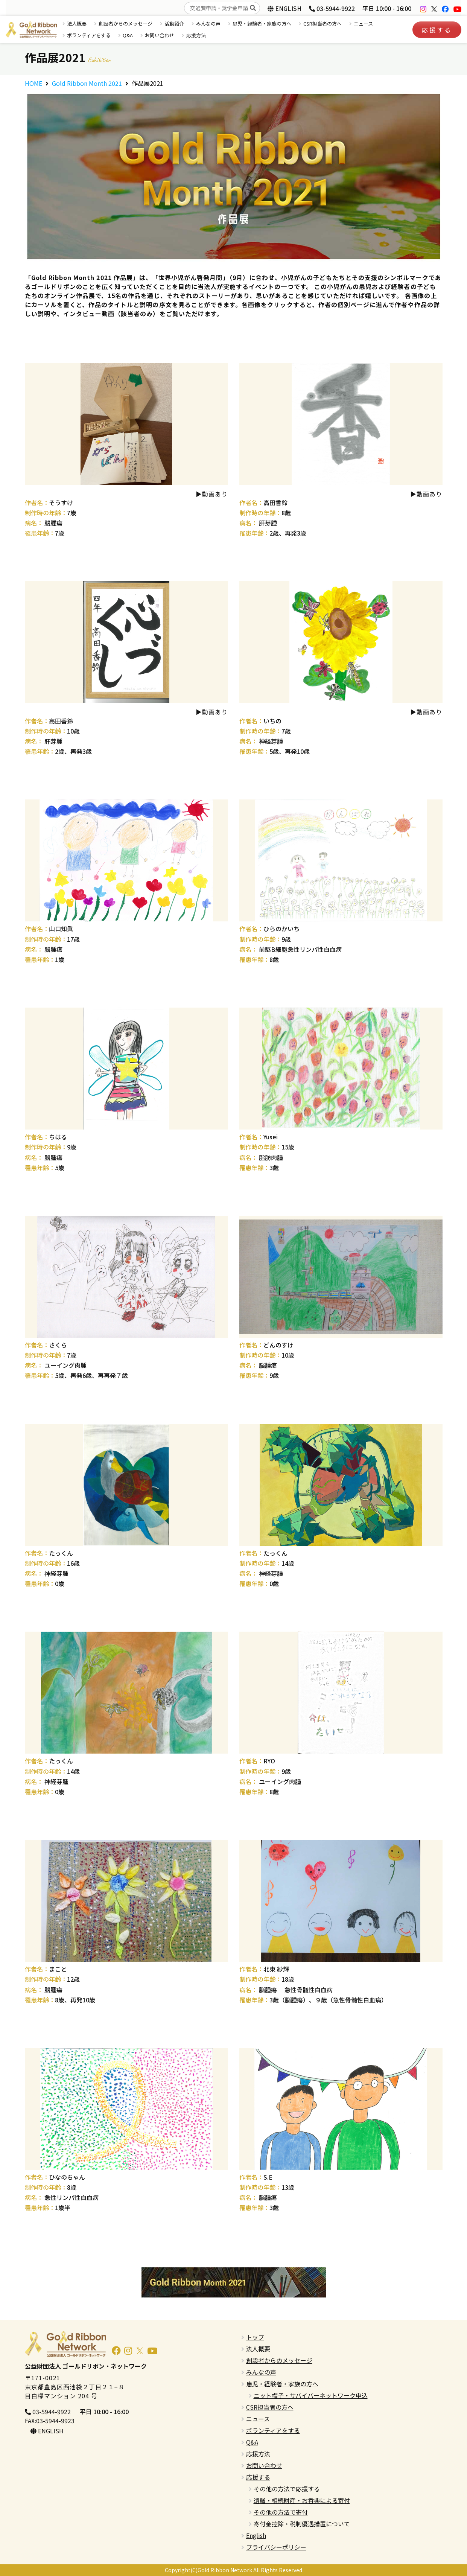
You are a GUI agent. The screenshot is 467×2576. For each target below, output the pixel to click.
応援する (437, 29)
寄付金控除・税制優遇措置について (302, 2523)
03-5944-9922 (332, 8)
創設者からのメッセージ (125, 23)
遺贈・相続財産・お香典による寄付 (302, 2500)
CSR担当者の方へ (322, 23)
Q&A (128, 35)
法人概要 (77, 23)
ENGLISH (284, 8)
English (256, 2535)
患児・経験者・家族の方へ (262, 23)
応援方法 (196, 35)
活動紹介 (174, 23)
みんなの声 (208, 23)
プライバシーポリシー (276, 2547)
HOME (33, 83)
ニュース (363, 23)
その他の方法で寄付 (281, 2512)
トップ (255, 2337)
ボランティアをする (89, 35)
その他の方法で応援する (287, 2488)
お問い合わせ (159, 35)
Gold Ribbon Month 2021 (87, 83)
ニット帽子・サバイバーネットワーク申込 (311, 2395)
